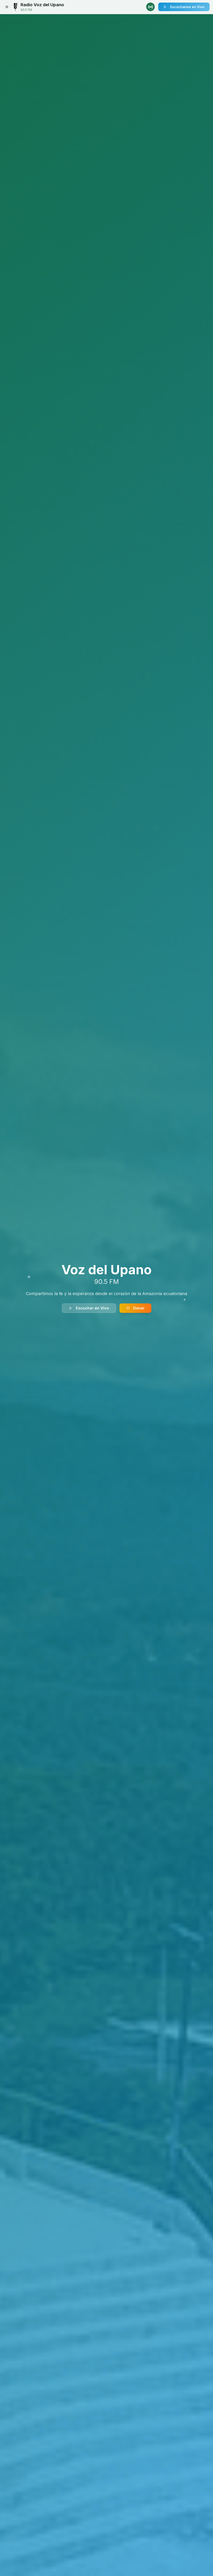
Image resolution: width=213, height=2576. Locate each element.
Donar (135, 1308)
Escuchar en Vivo (89, 1308)
